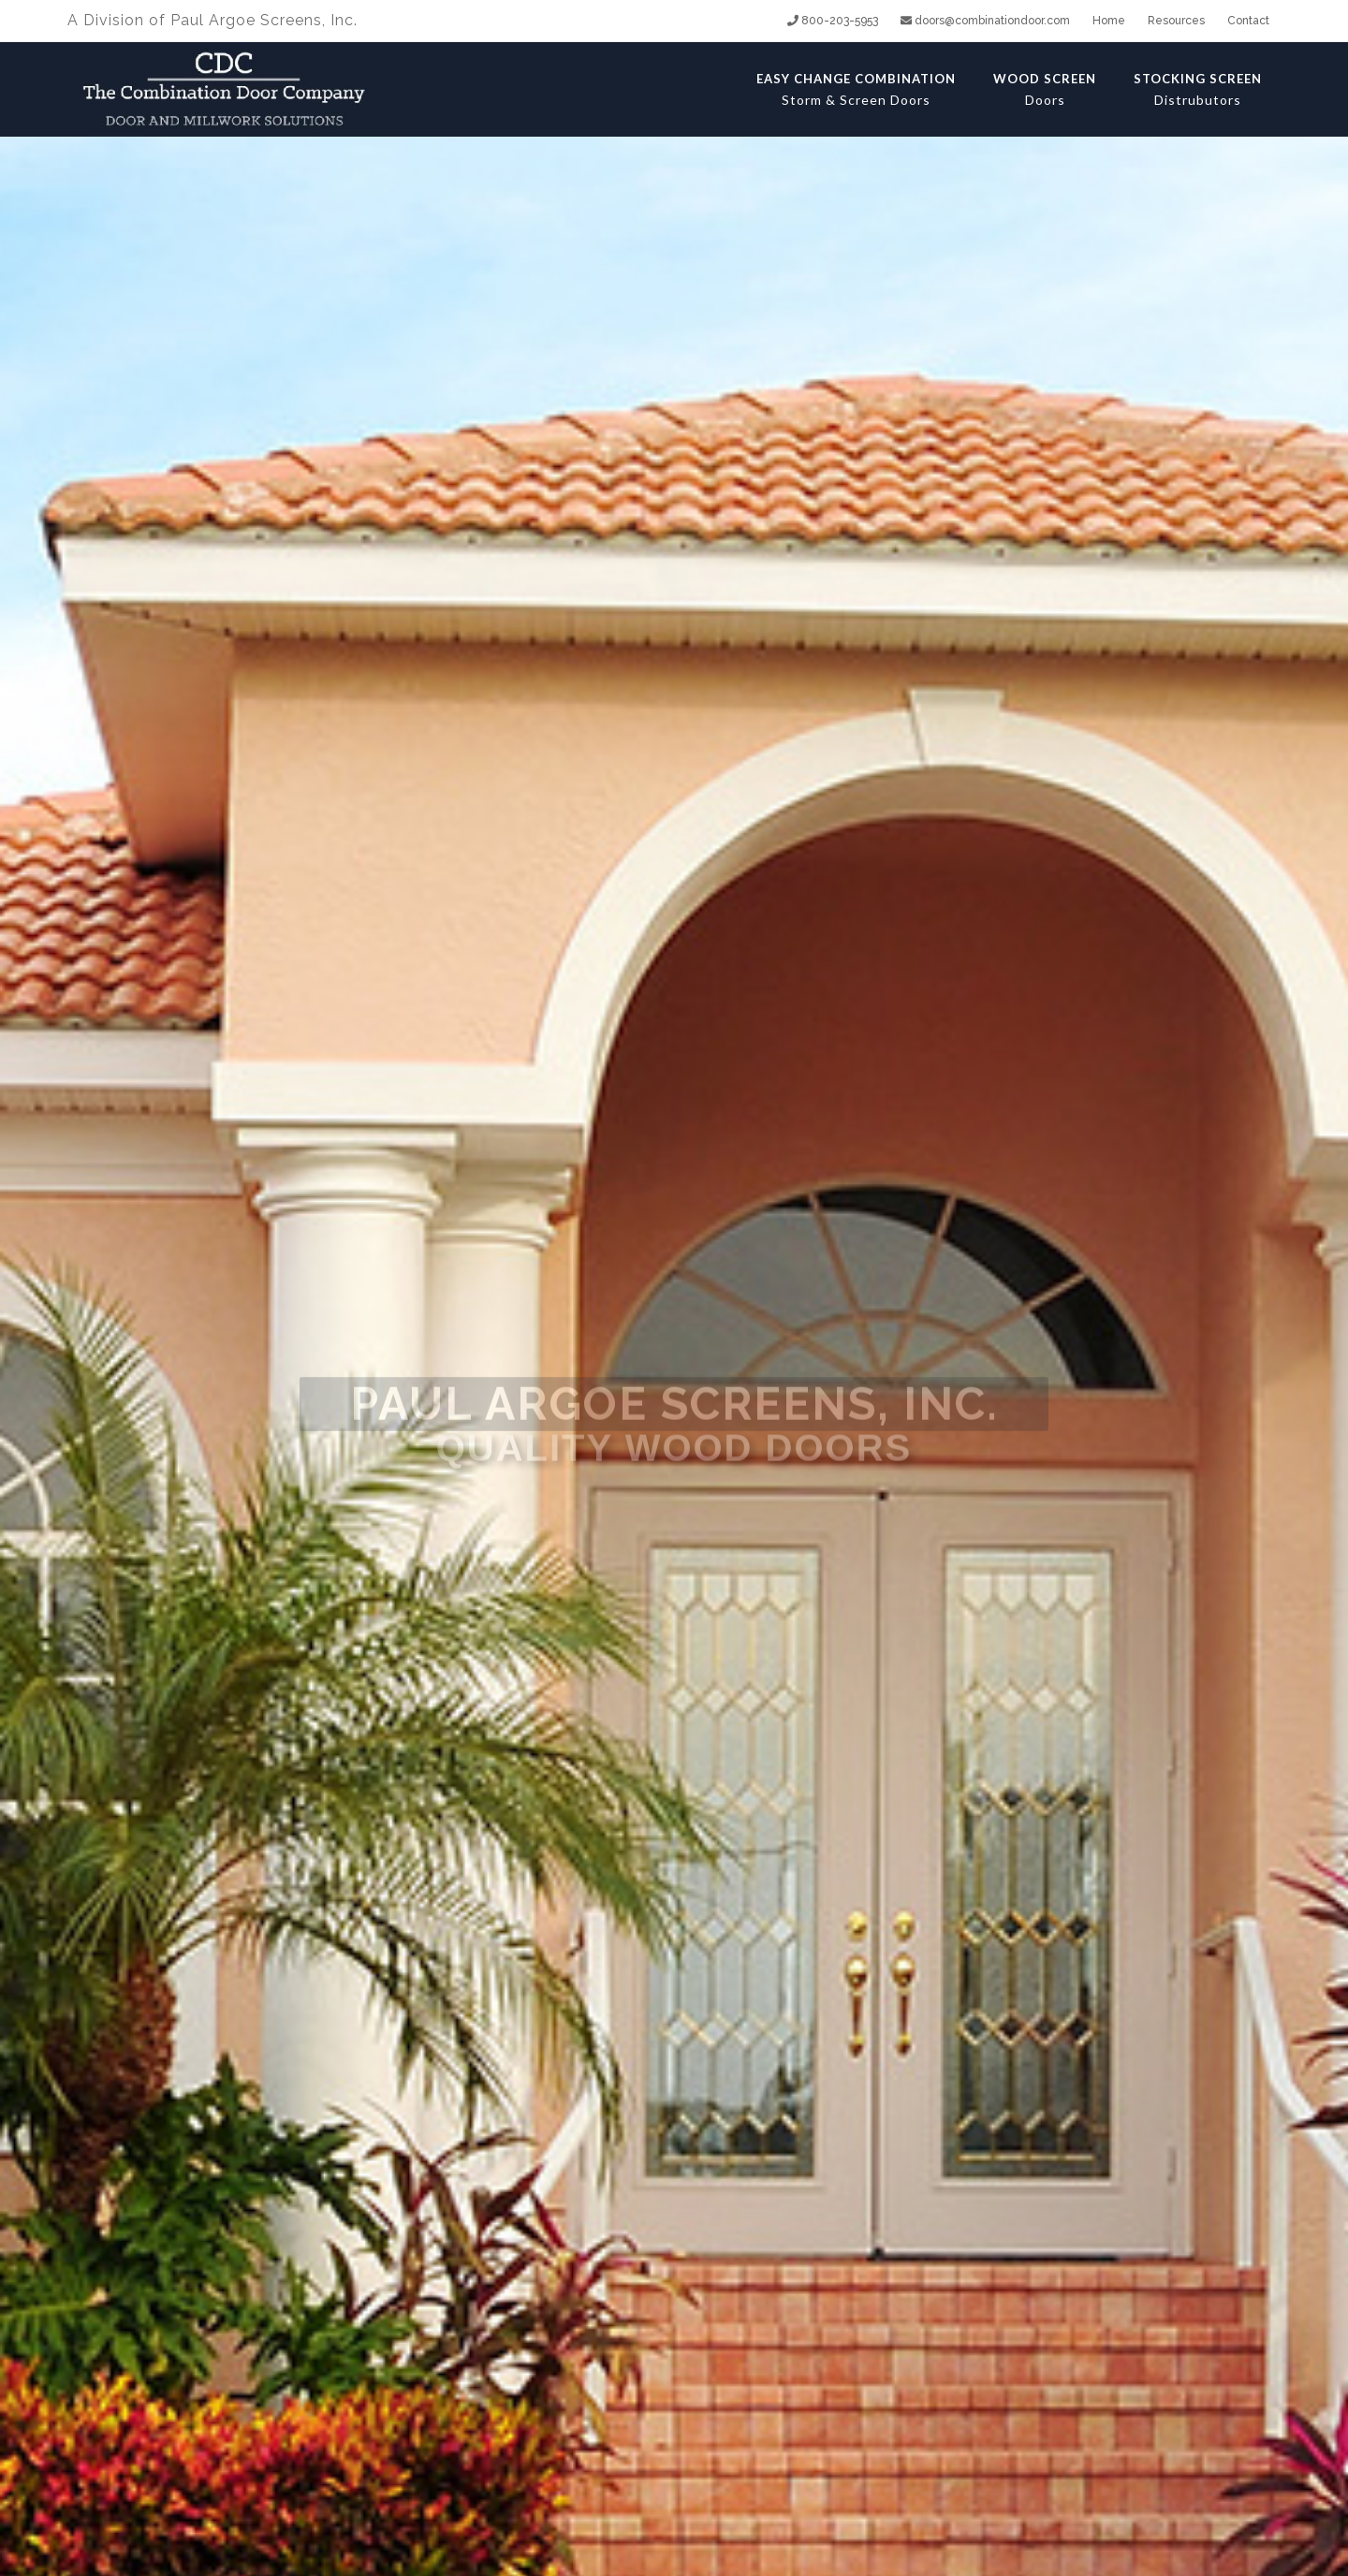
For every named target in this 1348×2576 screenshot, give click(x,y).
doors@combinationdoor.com (985, 20)
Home (1108, 20)
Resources (1176, 20)
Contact (1248, 20)
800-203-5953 (832, 20)
